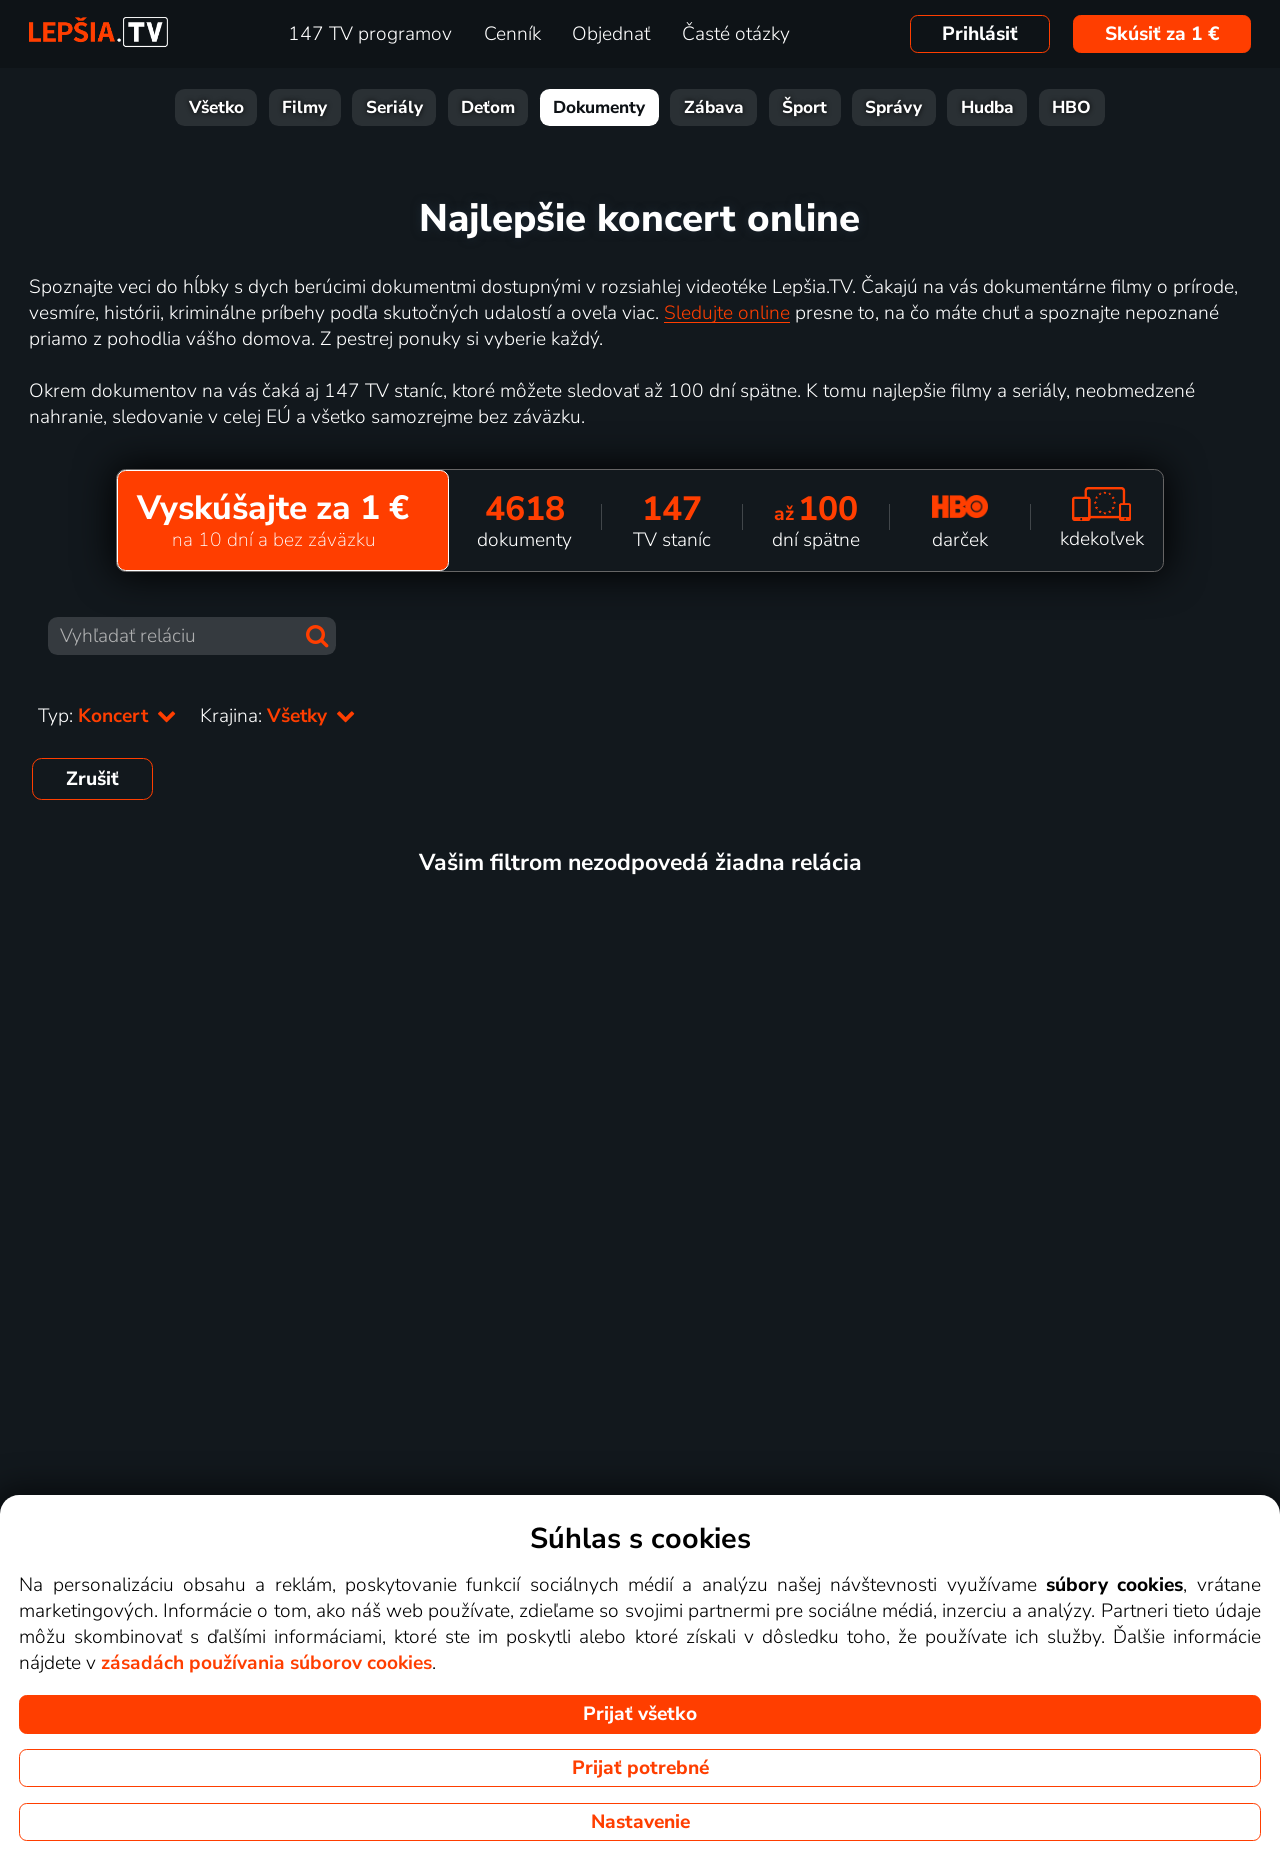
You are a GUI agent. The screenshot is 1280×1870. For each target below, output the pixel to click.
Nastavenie (640, 1822)
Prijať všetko (640, 1714)
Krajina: (277, 716)
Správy (893, 107)
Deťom (488, 107)
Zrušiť (92, 779)
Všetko (216, 107)
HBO (1071, 107)
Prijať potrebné (640, 1768)
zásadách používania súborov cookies (266, 1663)
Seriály (394, 107)
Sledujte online (727, 313)
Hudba (987, 107)
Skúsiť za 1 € (1162, 34)
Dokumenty (599, 107)
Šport (804, 107)
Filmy (304, 107)
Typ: (107, 716)
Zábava (714, 107)
